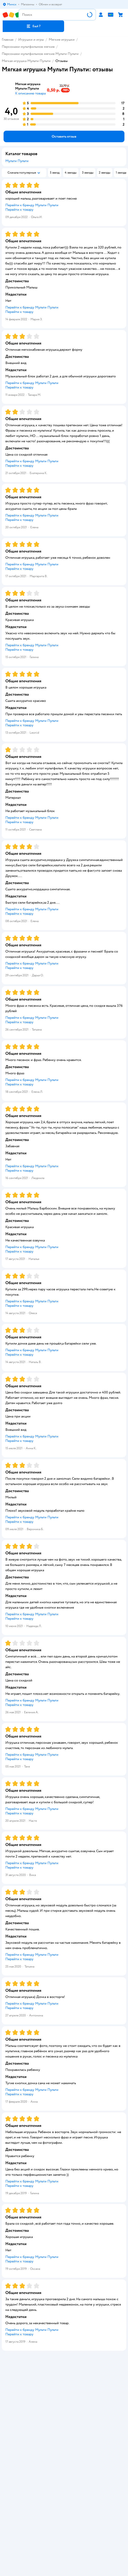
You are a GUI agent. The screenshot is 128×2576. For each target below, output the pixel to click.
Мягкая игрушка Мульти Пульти (26, 61)
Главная (7, 39)
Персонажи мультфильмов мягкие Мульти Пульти (40, 54)
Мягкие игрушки (62, 39)
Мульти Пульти (16, 161)
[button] (33, 26)
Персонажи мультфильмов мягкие (28, 46)
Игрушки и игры (31, 39)
